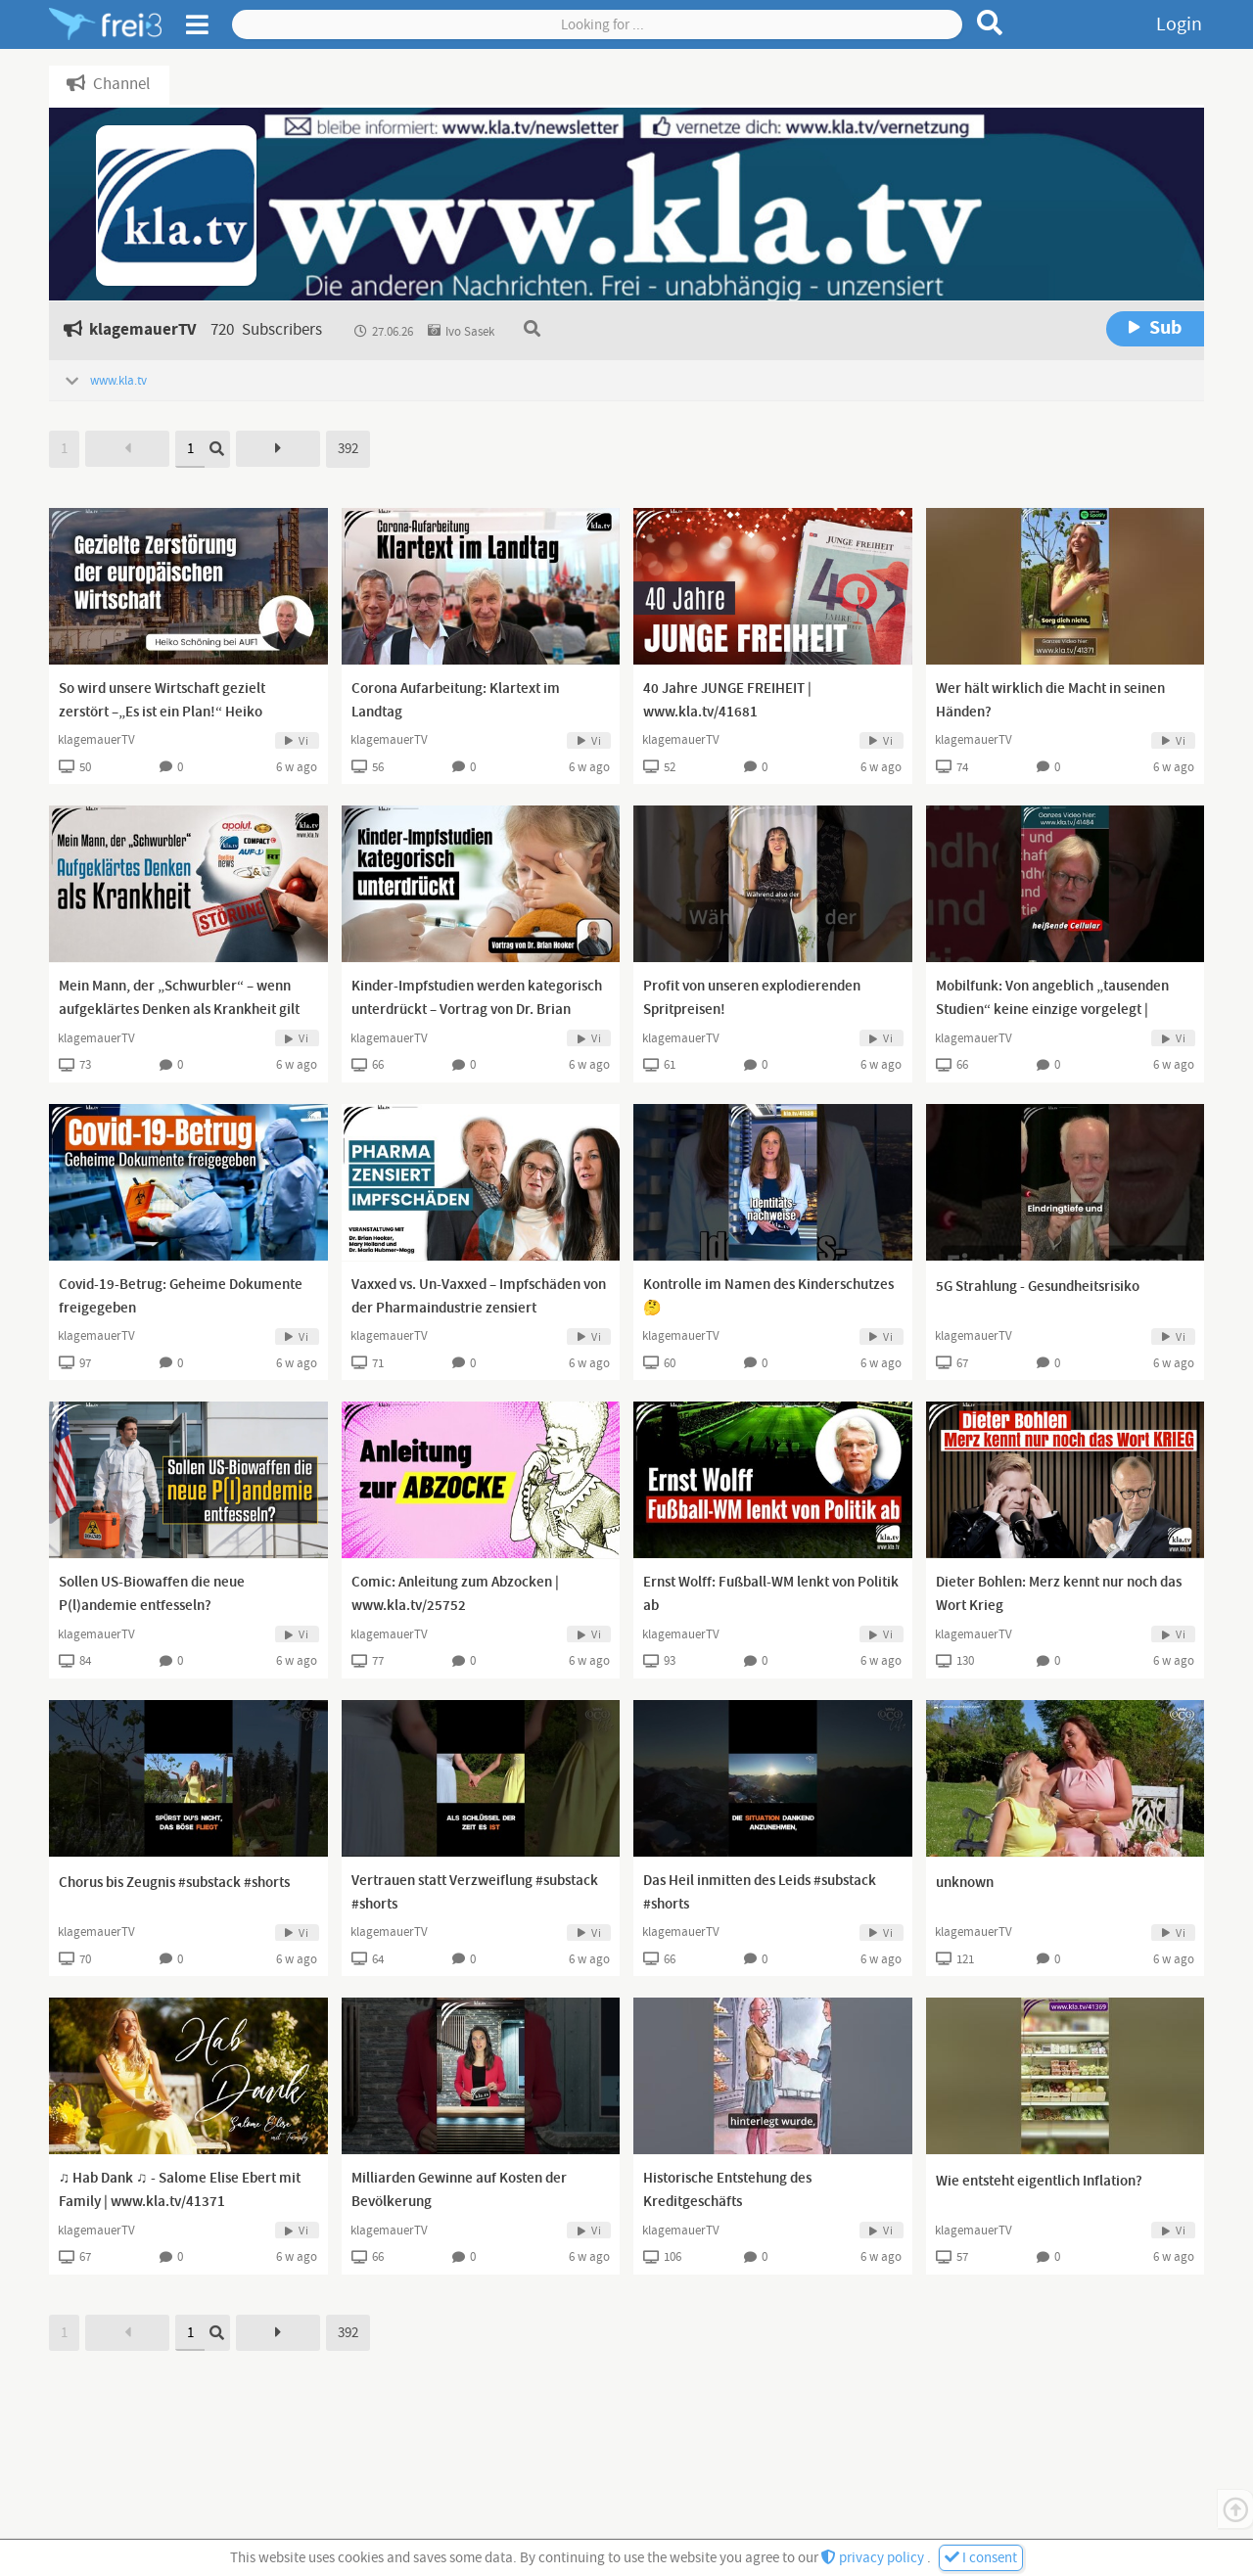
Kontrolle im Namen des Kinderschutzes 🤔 (768, 1296)
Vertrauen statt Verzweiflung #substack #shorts (474, 1892)
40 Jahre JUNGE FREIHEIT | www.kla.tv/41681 (727, 700)
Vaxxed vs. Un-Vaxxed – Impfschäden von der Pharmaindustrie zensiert (478, 1296)
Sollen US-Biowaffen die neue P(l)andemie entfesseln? (152, 1594)
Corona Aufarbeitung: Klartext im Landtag (455, 700)
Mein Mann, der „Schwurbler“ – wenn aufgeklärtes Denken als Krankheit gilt (179, 998)
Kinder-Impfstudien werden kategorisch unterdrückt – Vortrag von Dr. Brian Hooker (476, 1010)
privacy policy (874, 2558)
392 (348, 448)
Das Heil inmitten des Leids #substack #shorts (759, 1892)
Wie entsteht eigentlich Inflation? (1039, 2181)
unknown (965, 1883)
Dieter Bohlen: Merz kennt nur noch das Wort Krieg (1059, 1594)
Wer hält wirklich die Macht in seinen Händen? (1050, 700)
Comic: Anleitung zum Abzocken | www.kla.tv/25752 (455, 1594)
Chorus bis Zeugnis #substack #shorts (174, 1883)
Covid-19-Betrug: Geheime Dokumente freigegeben (180, 1296)
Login (1179, 24)
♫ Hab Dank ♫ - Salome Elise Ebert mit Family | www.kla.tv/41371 (180, 2190)
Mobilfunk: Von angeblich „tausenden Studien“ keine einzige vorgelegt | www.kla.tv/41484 (1052, 1010)
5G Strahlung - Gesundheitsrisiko (1037, 1287)
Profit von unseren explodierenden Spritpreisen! (751, 998)
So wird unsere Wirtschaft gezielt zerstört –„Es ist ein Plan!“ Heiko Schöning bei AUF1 (162, 712)
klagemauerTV (96, 740)
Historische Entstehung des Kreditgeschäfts (727, 2190)
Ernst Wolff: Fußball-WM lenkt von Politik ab (771, 1594)
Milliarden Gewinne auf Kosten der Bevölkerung (459, 2190)
